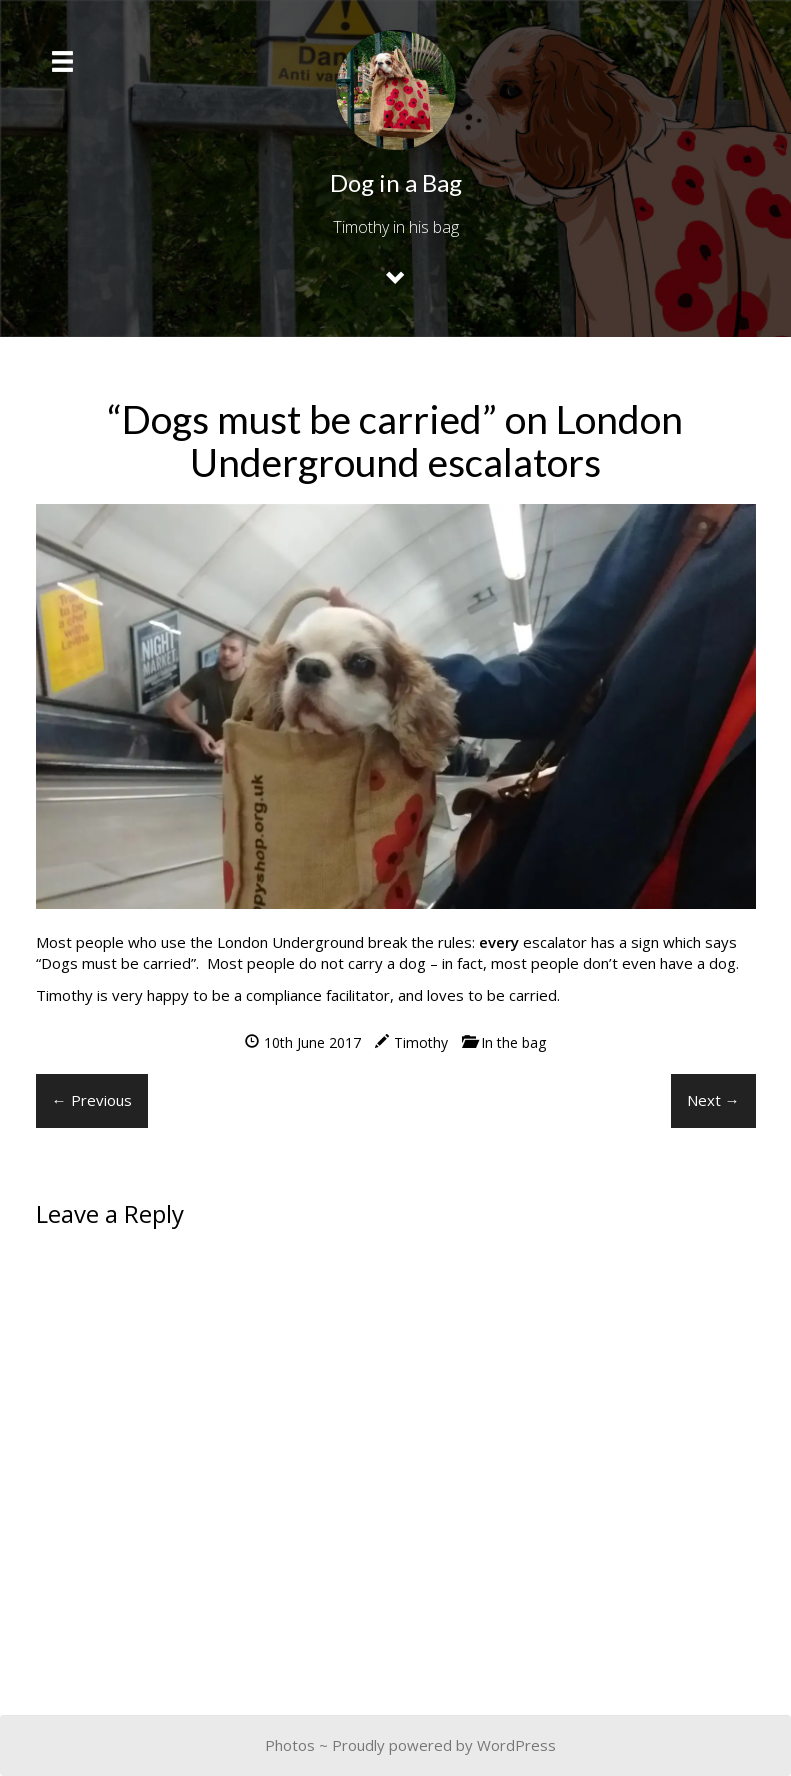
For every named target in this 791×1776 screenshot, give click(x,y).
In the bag (513, 1042)
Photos (290, 1745)
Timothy (421, 1042)
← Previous (92, 1100)
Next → (713, 1100)
